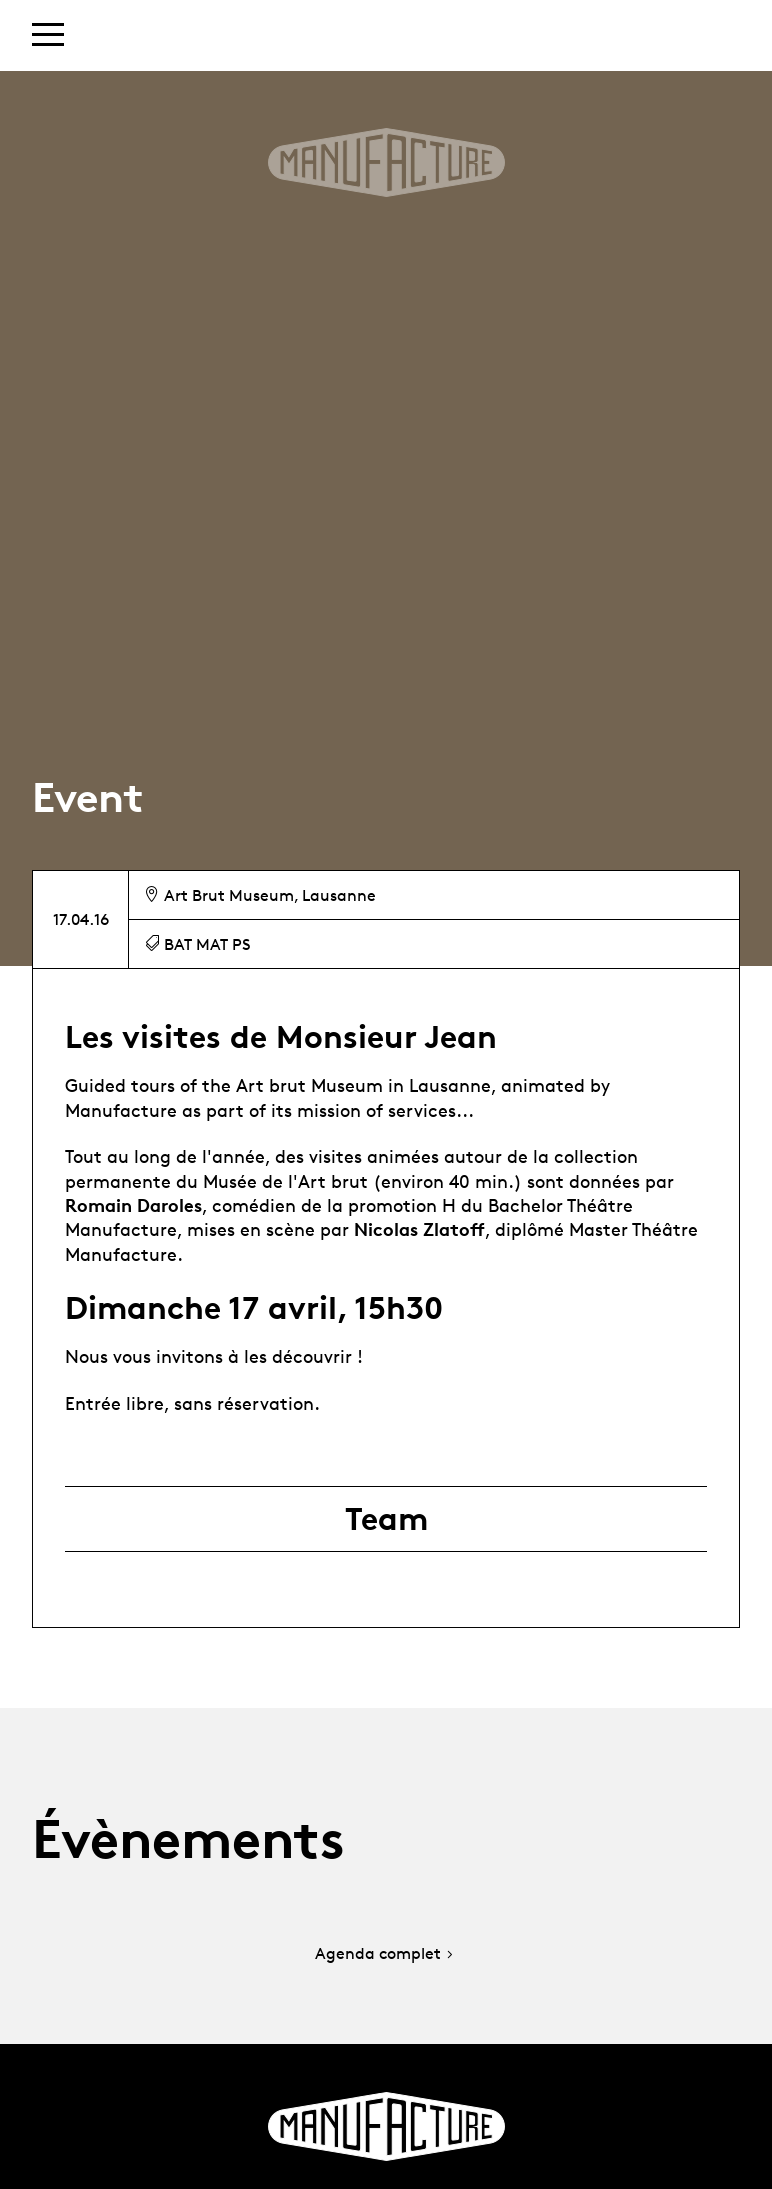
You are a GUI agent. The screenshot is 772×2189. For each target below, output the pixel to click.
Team (386, 1519)
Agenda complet (386, 1954)
